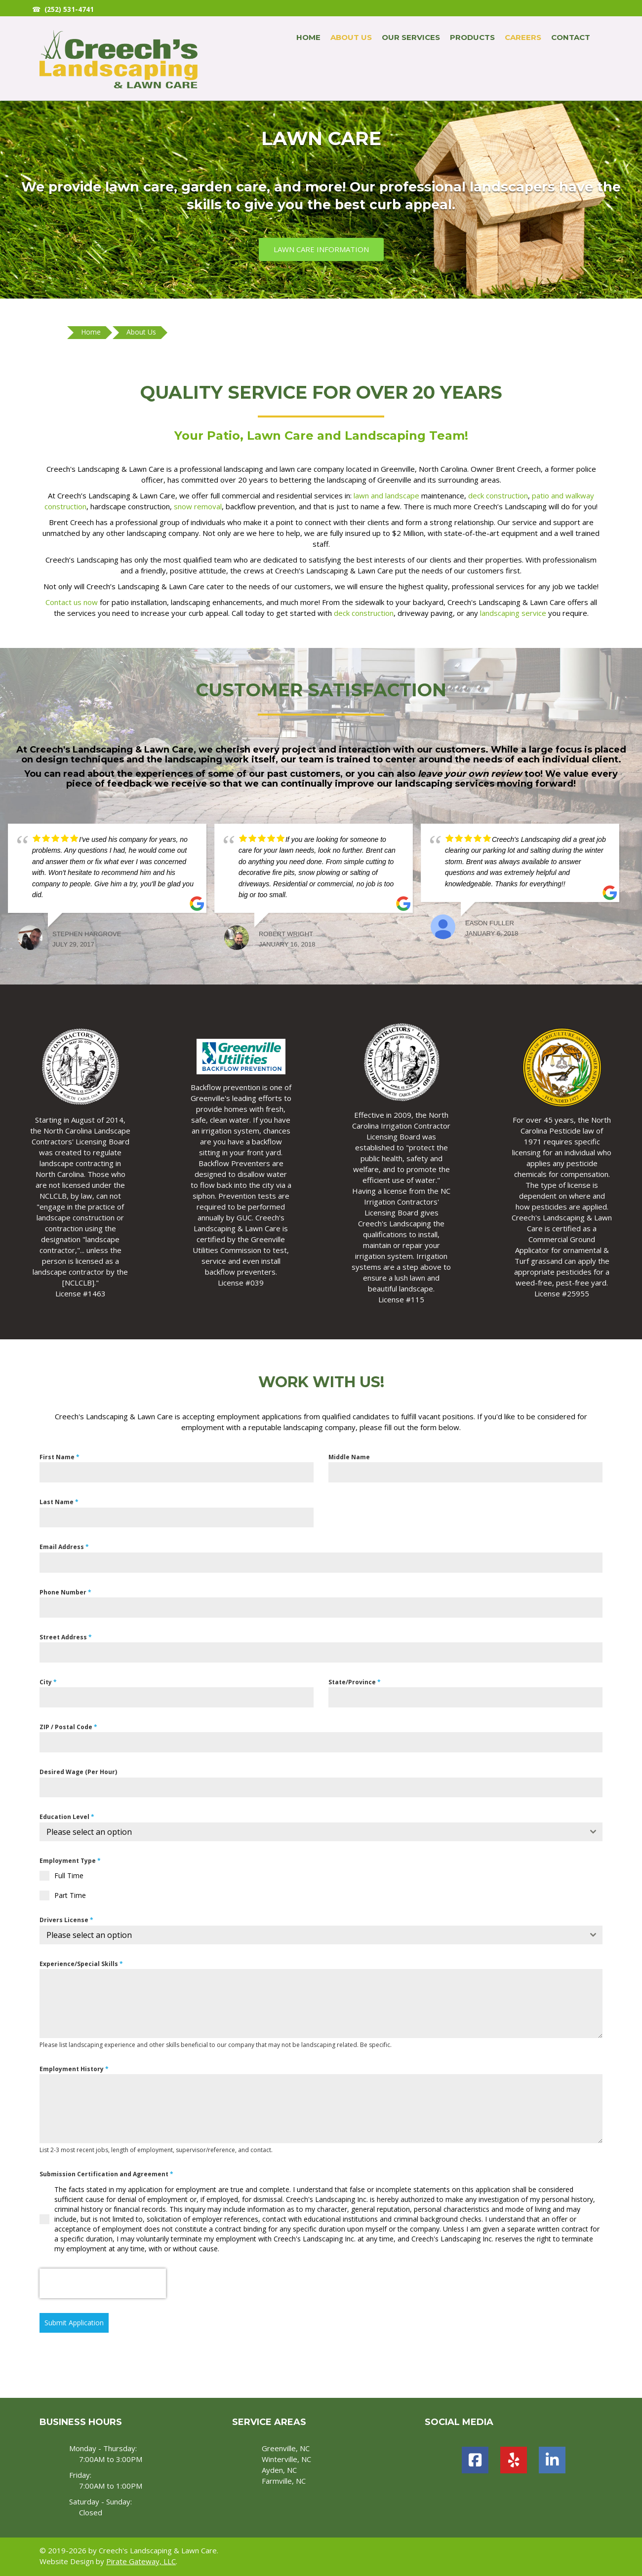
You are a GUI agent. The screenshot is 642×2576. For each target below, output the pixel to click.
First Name (60, 1457)
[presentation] (103, 2283)
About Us (351, 37)
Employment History (74, 2069)
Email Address (64, 1547)
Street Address (66, 1637)
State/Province (354, 1682)
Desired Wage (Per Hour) (78, 1772)
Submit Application (74, 2322)
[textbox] (312, 1831)
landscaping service (513, 613)
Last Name (59, 1502)
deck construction (498, 495)
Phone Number (65, 1592)
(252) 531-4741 (69, 9)
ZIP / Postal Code (68, 1727)
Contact (570, 37)
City (48, 1682)
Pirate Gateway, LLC (141, 2561)
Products (472, 37)
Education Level (67, 1817)
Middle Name (349, 1457)
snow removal (198, 506)
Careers (523, 37)
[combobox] (321, 1831)
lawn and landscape (386, 495)
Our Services (411, 37)
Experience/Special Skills (81, 1964)
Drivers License (66, 1920)
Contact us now (71, 602)
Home (308, 37)
